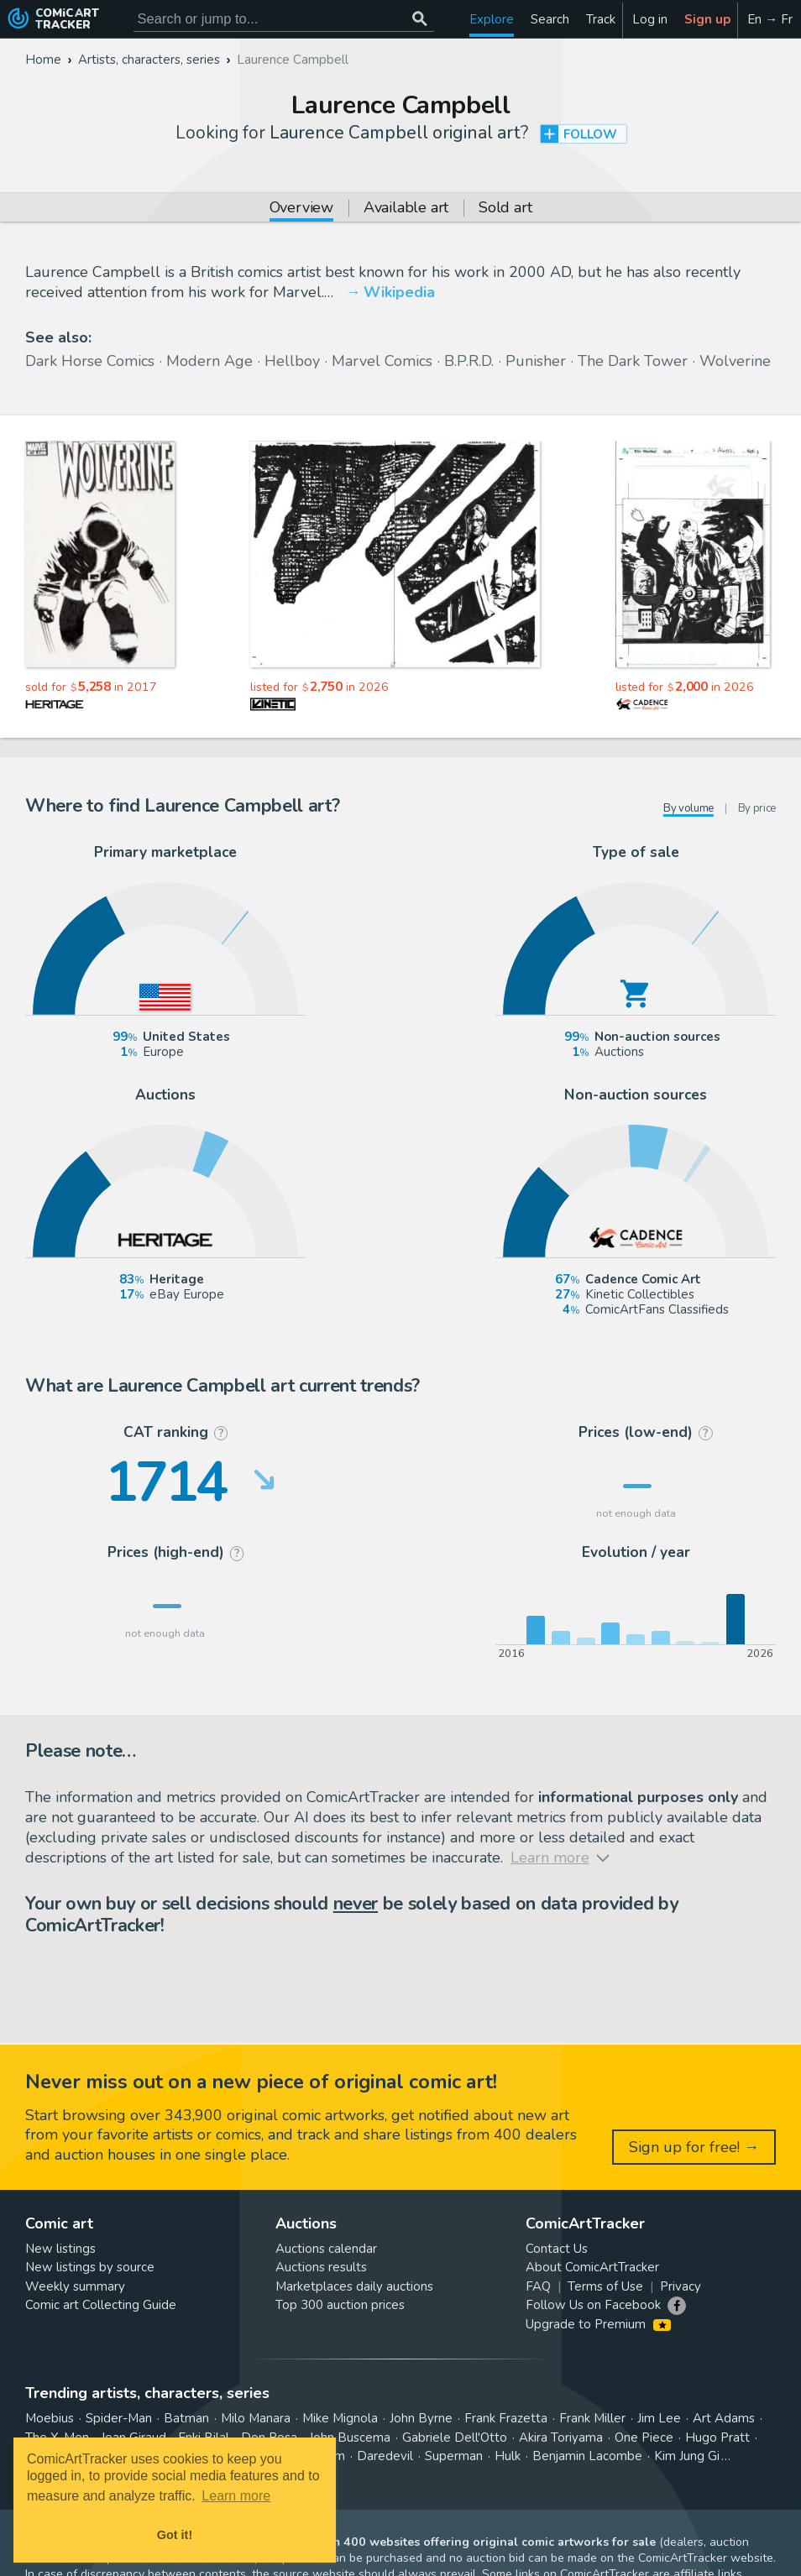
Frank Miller (592, 2418)
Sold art (505, 208)
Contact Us (557, 2248)
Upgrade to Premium (598, 2324)
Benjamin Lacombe (587, 2456)
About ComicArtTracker (592, 2267)
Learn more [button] (236, 2496)
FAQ (538, 2286)
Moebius (49, 2418)
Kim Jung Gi (687, 2456)
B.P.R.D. (469, 361)
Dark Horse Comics (89, 361)
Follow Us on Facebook (593, 2304)
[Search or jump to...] (420, 19)
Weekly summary (75, 2286)
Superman (454, 2456)
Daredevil (385, 2456)
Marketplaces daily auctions (354, 2286)
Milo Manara (256, 2418)
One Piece (644, 2437)
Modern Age (209, 361)
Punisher (535, 361)
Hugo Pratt (717, 2437)
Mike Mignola (340, 2418)
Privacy (680, 2286)
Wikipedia (399, 292)
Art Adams (724, 2418)
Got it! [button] (174, 2535)
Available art (406, 208)
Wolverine (735, 361)
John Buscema (349, 2437)
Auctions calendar (326, 2248)
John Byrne (421, 2418)
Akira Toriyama (561, 2437)
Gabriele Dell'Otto (454, 2437)
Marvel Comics (382, 361)
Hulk (508, 2456)
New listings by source (89, 2267)
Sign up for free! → (694, 2147)
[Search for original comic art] (284, 19)
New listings (60, 2248)
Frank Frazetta (505, 2418)
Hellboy (292, 361)
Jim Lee (659, 2418)
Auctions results (321, 2267)
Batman (186, 2418)
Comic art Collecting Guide (100, 2304)
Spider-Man (119, 2418)
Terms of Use (605, 2286)
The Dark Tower (633, 361)
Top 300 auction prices (340, 2304)
